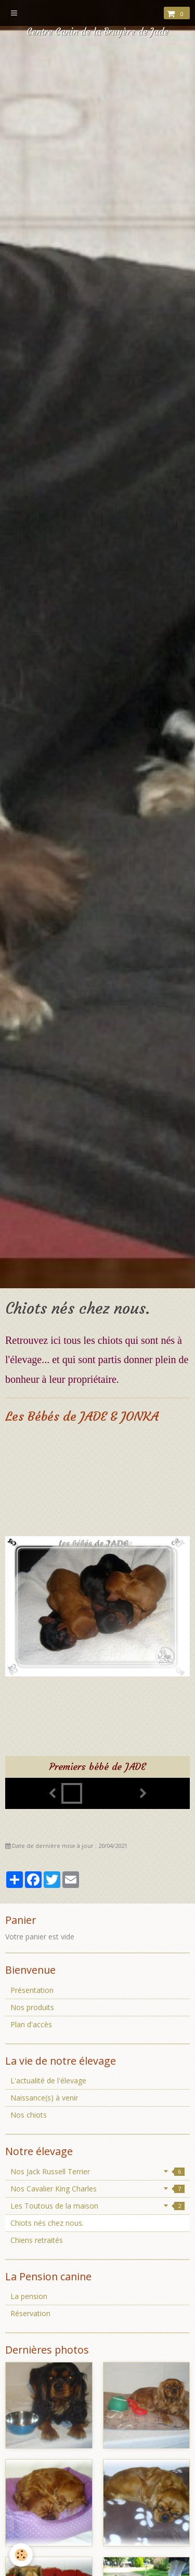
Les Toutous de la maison (97, 2206)
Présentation (32, 1990)
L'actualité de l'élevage (48, 2080)
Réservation (30, 2313)
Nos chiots (28, 2115)
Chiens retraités (36, 2240)
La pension (28, 2296)
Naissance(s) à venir (44, 2098)
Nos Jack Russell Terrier (97, 2171)
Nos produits (32, 2007)
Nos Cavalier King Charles (97, 2189)
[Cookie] (21, 2555)
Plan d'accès (31, 2024)
